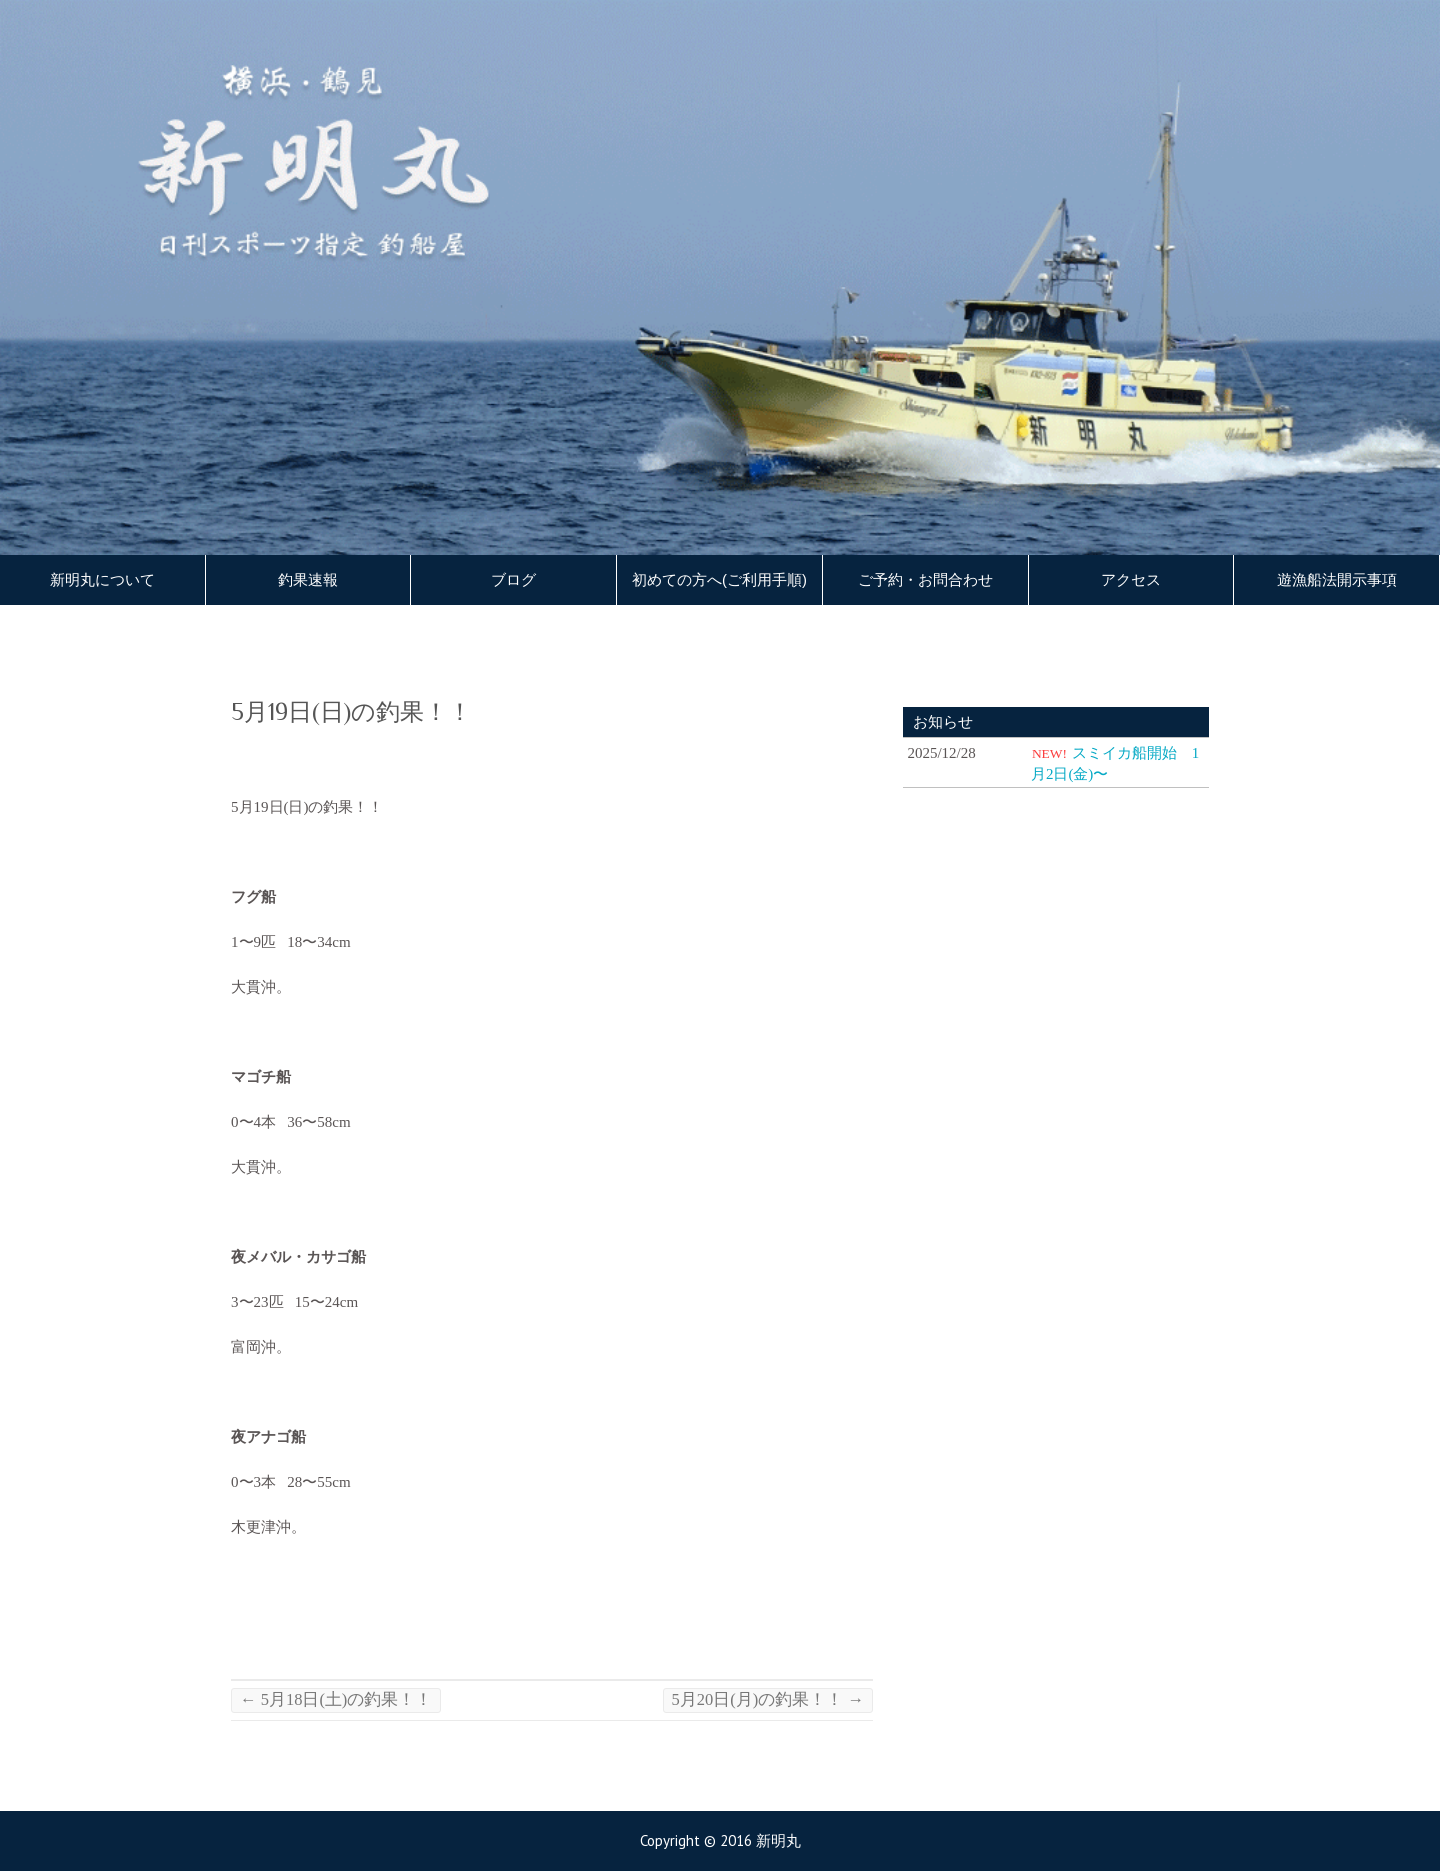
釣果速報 (308, 580)
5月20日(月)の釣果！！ (768, 1699)
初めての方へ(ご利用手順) (719, 580)
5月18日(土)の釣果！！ (336, 1699)
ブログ (513, 580)
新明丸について (102, 580)
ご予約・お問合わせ (925, 580)
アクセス (1131, 580)
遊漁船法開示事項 (1337, 580)
